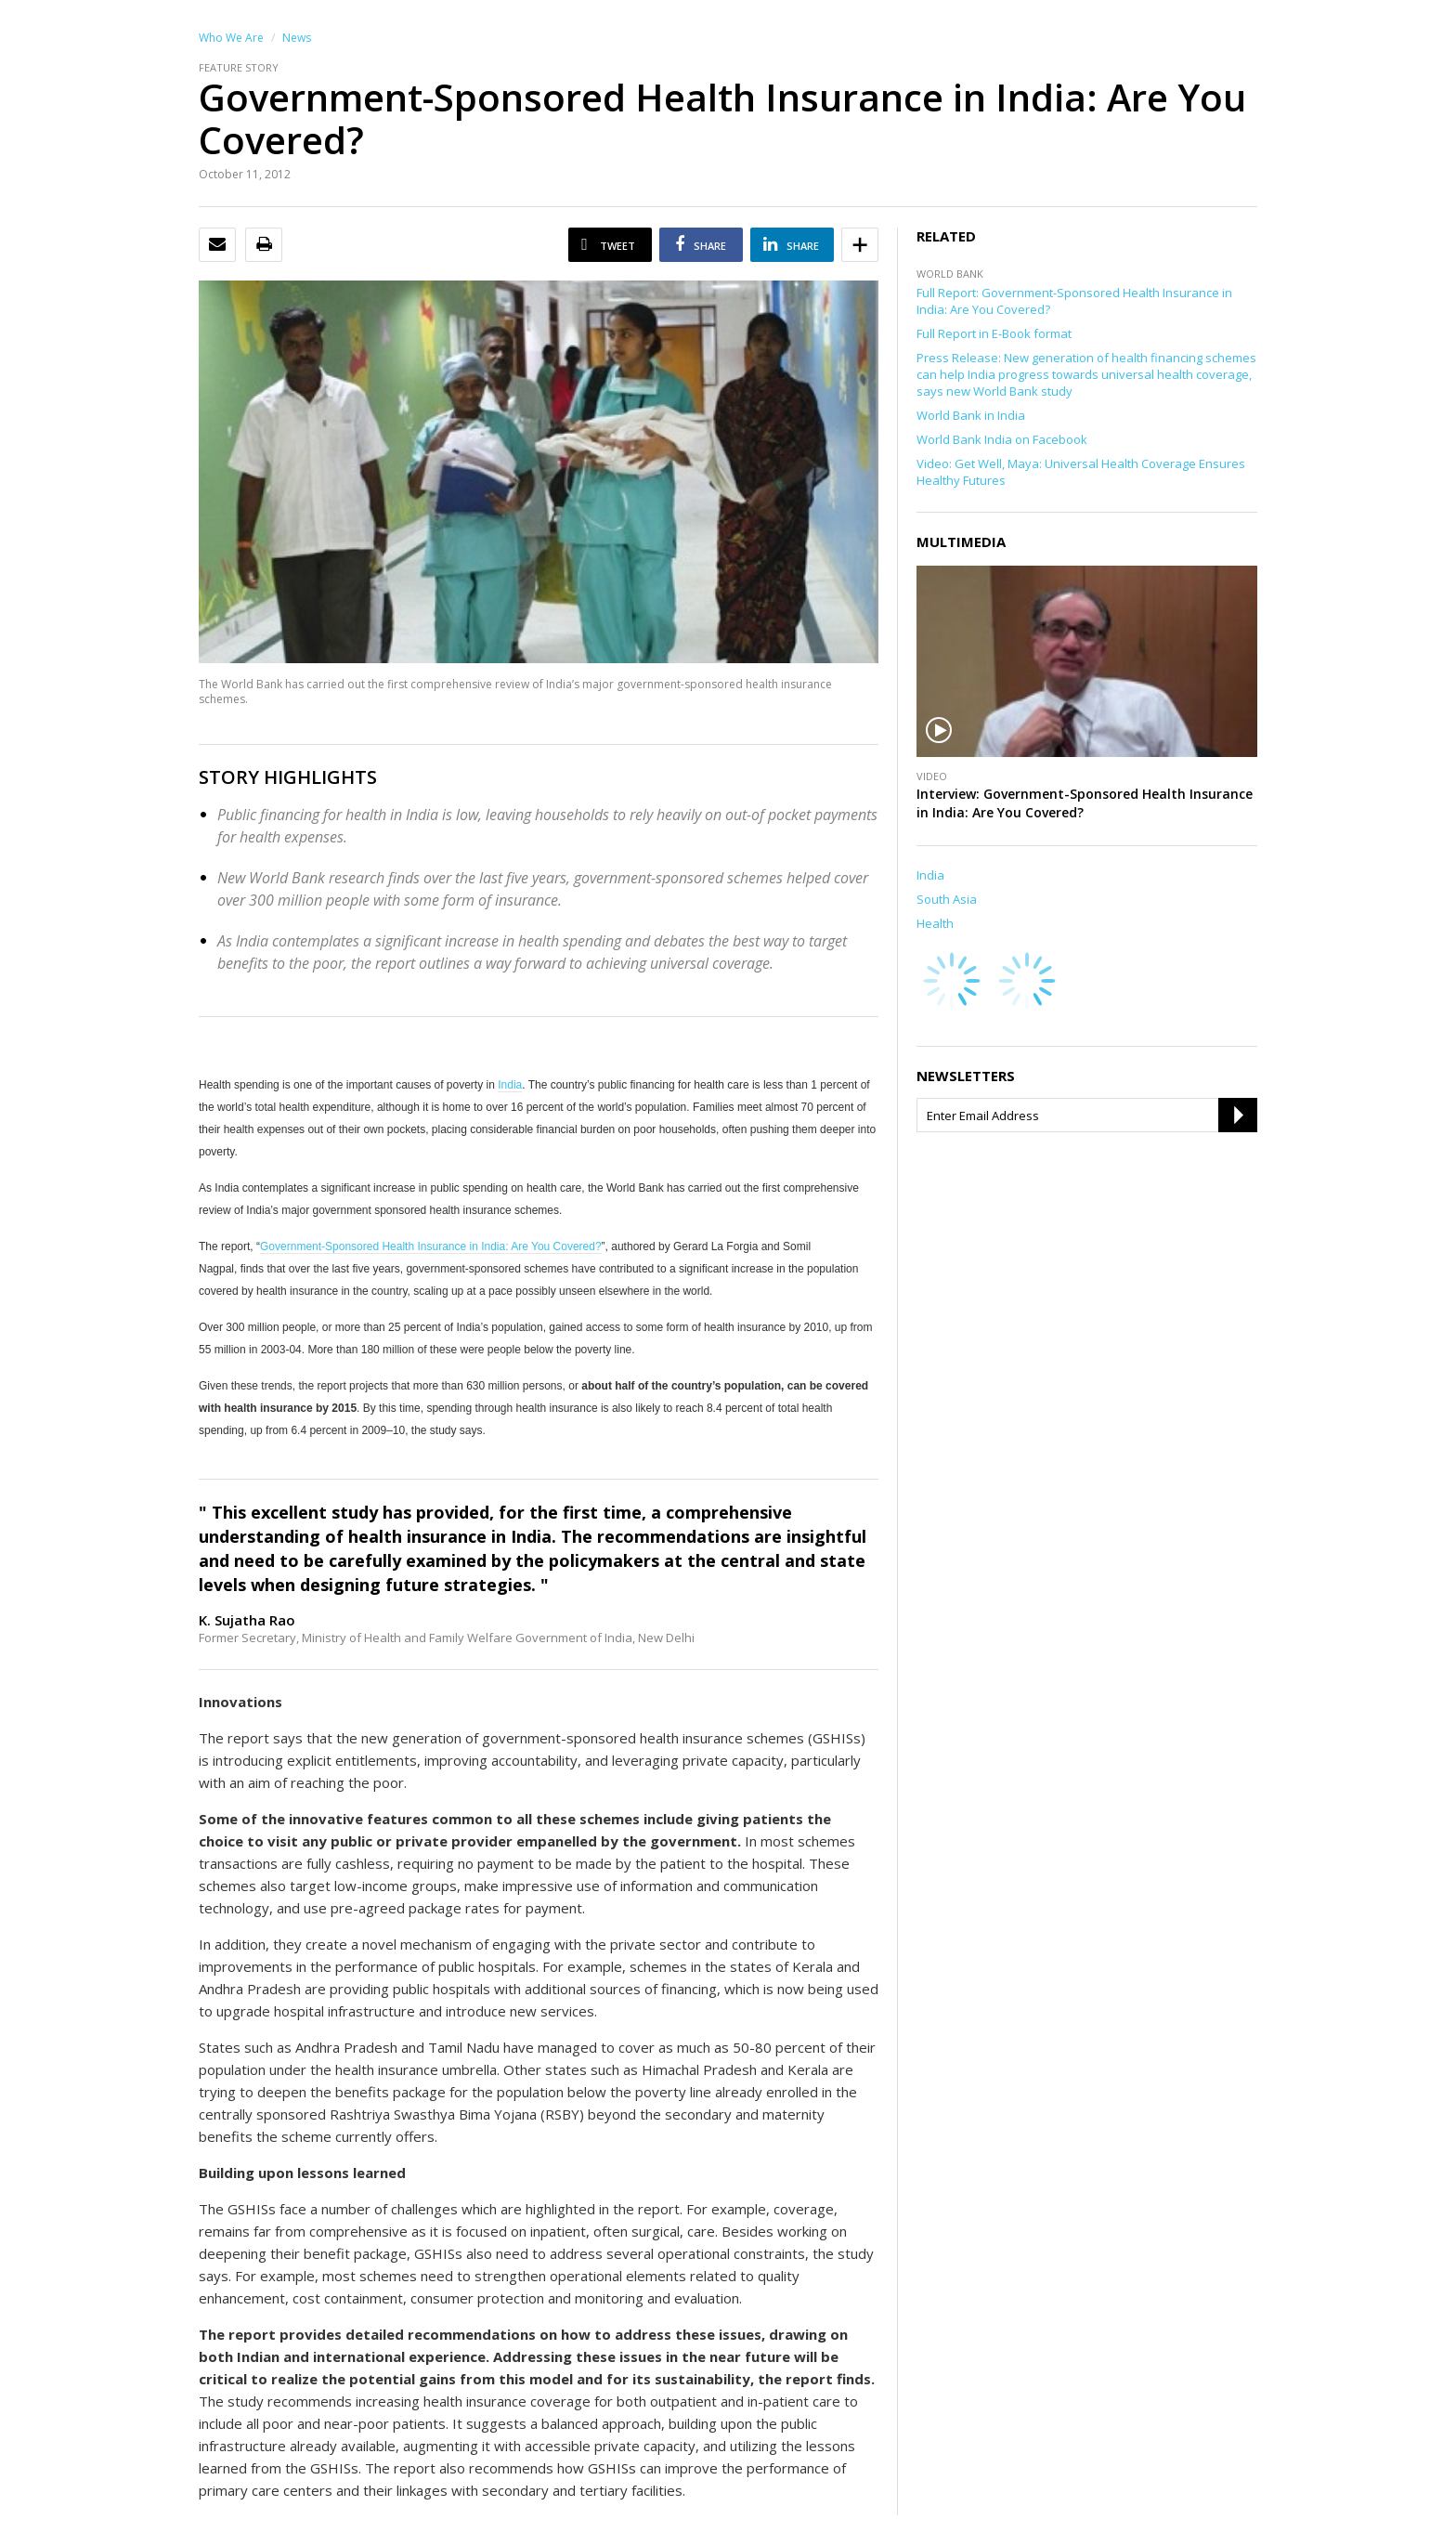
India (510, 1084)
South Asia (946, 899)
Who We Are (231, 38)
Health (935, 923)
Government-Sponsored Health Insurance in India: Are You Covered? (431, 1246)
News (296, 38)
